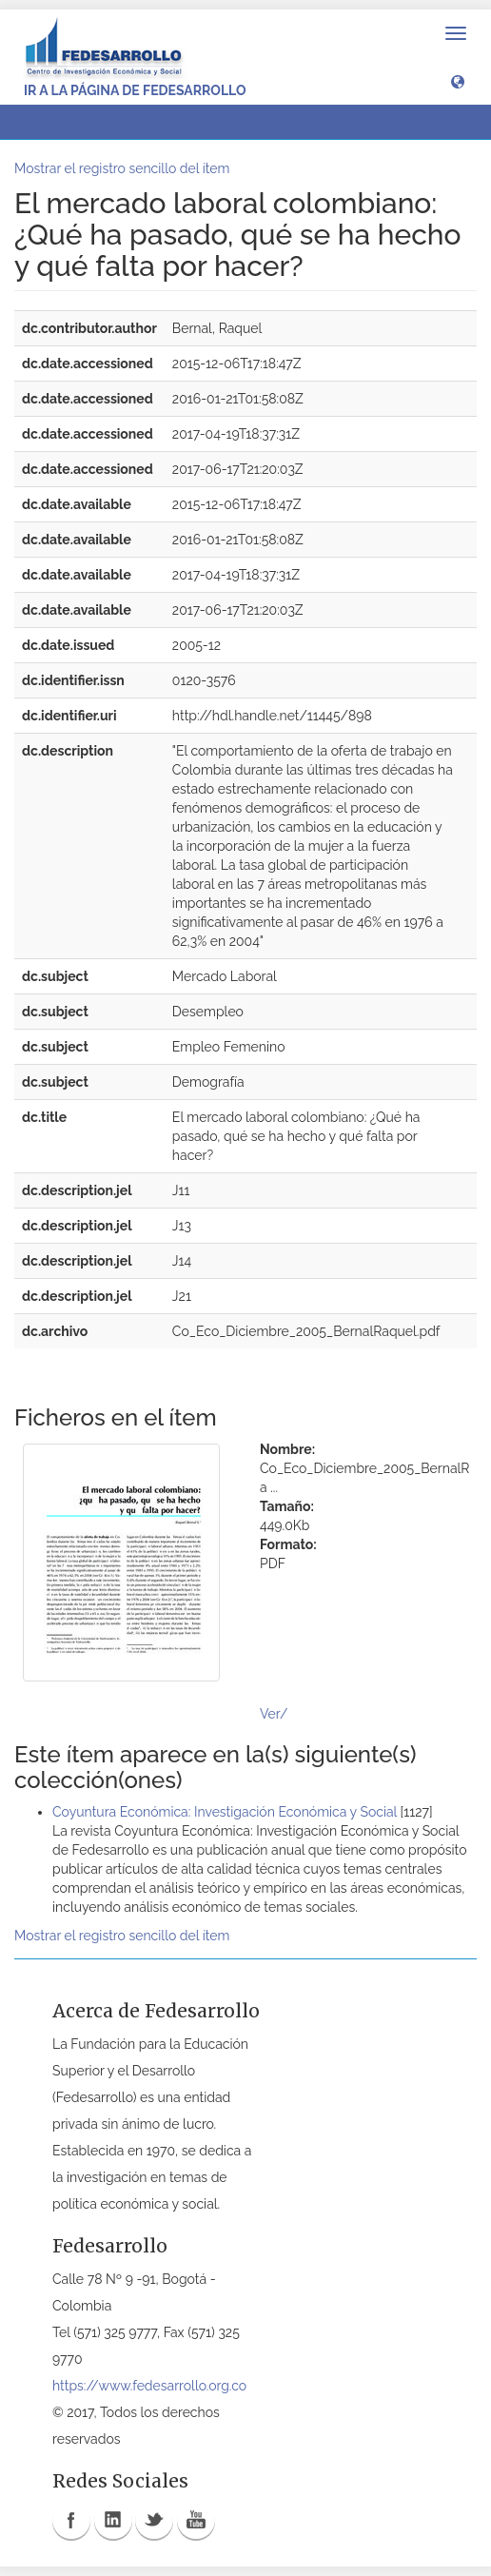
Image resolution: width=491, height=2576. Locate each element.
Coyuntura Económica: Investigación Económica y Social (224, 1811)
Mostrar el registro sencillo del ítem (121, 168)
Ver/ (273, 1713)
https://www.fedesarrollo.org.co (149, 2385)
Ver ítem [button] (60, 121)
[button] (458, 81)
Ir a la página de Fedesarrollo (135, 90)
